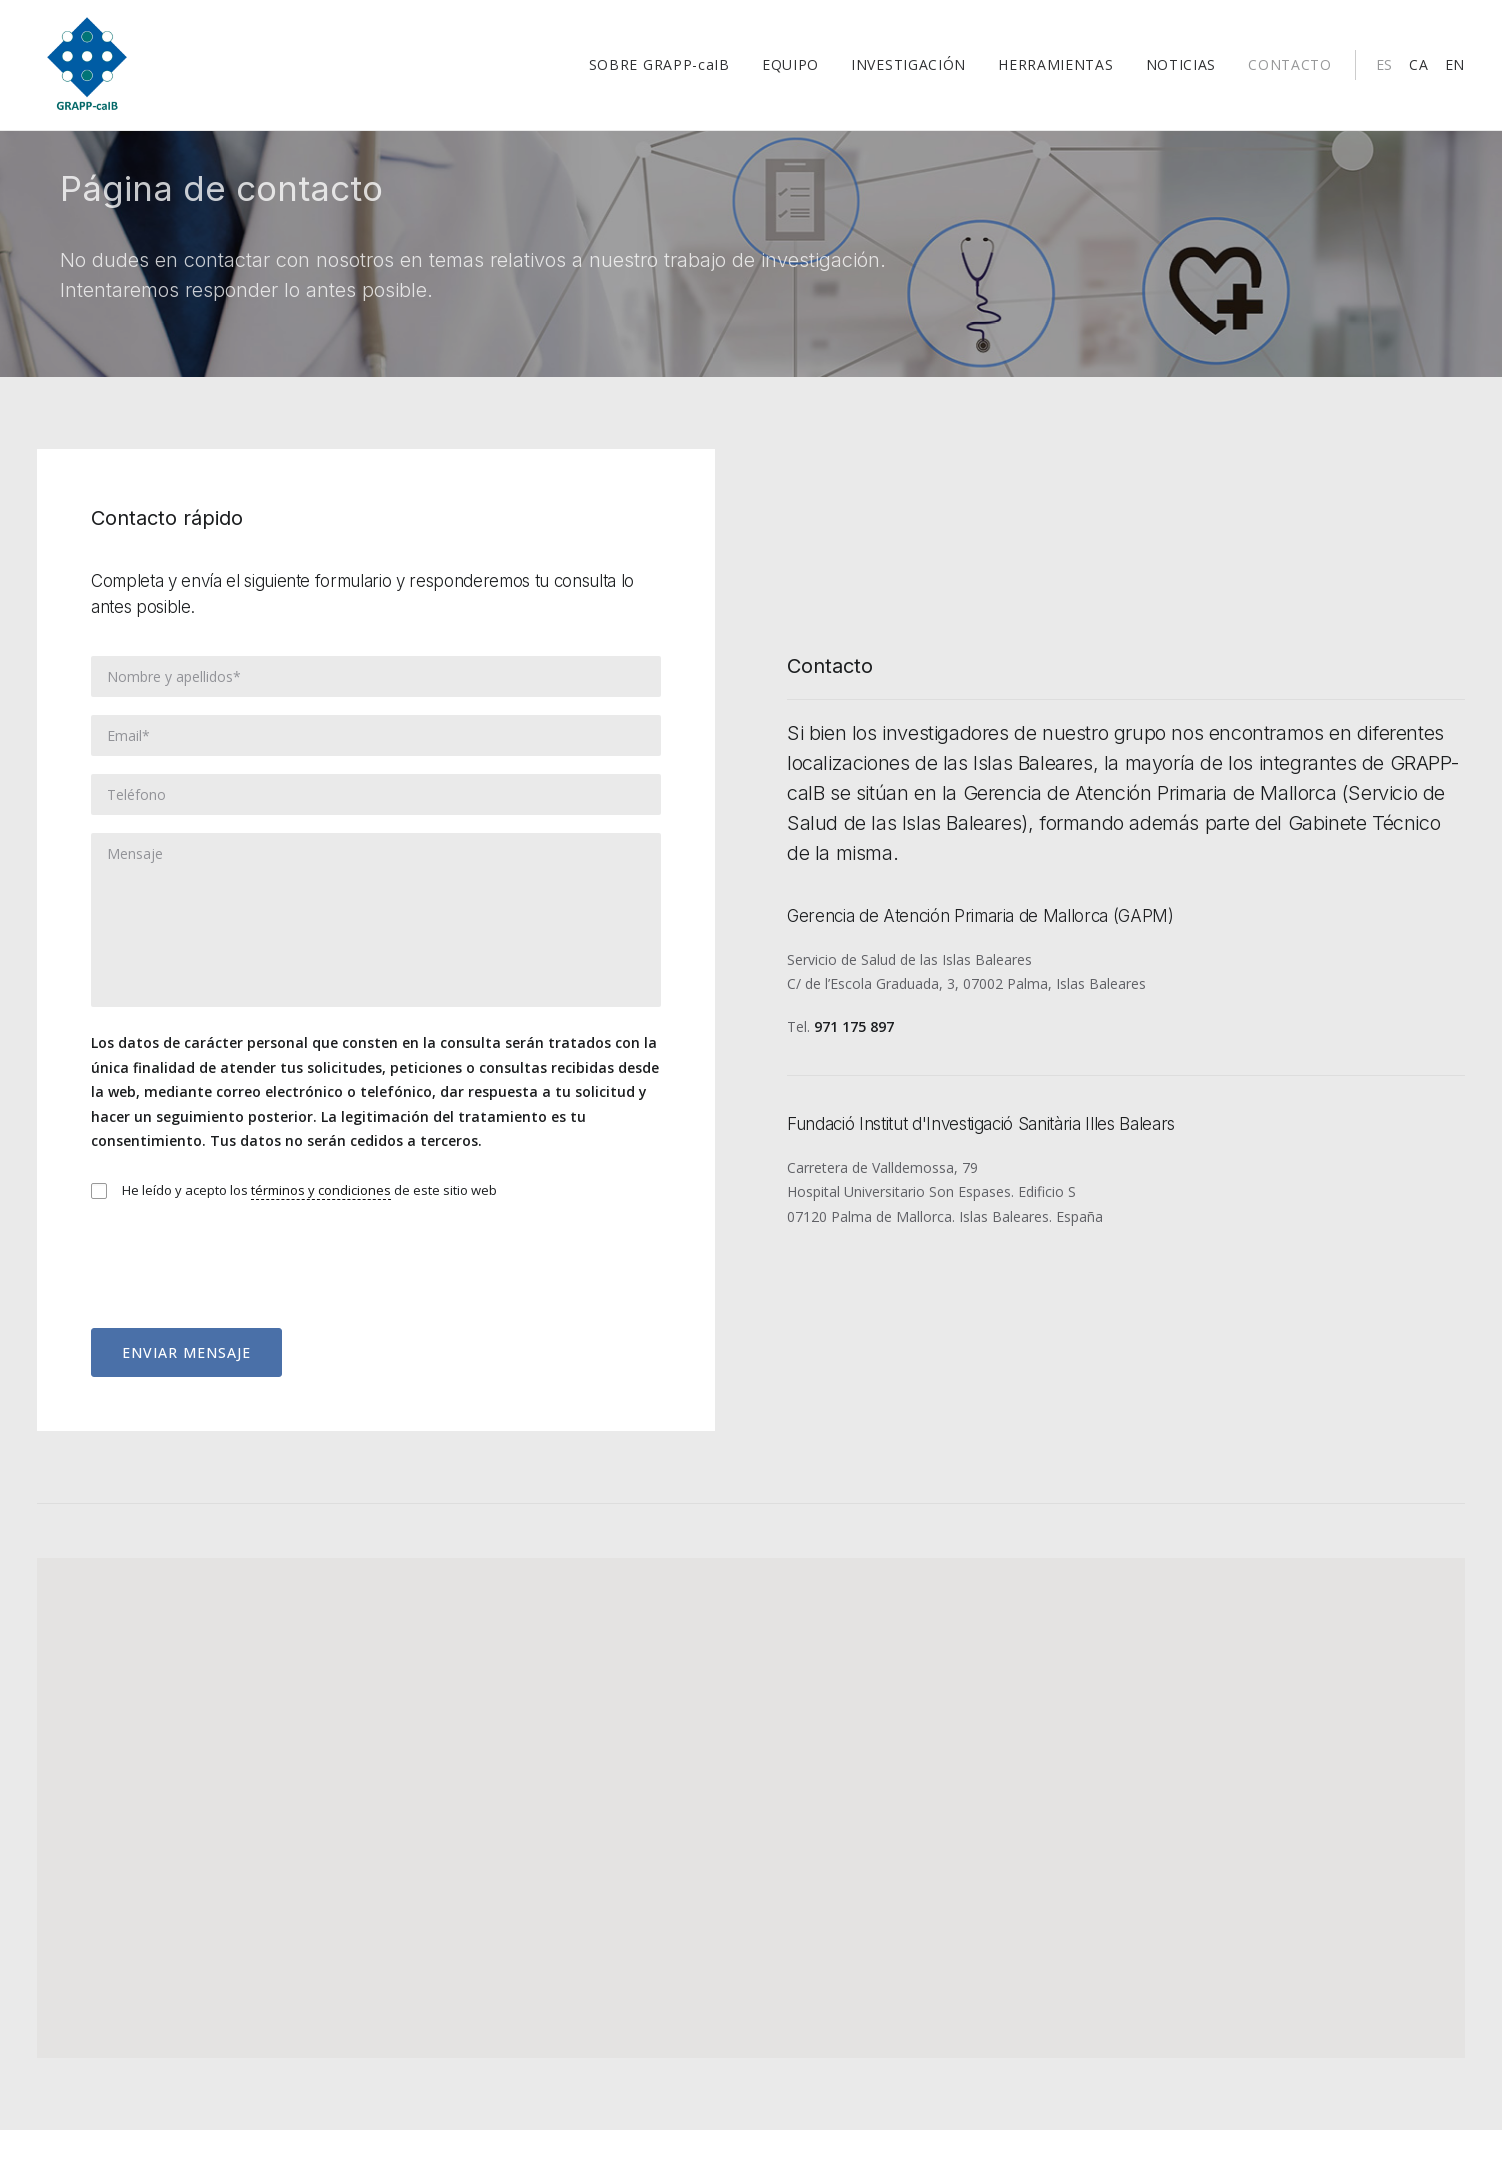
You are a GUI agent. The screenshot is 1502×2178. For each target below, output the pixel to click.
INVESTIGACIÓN (908, 71)
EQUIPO (790, 71)
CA (1418, 71)
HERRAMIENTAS (1055, 71)
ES (1384, 71)
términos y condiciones (321, 1238)
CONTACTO (1290, 71)
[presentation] (243, 1301)
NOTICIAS (1181, 71)
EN (1455, 71)
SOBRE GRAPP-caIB (659, 71)
